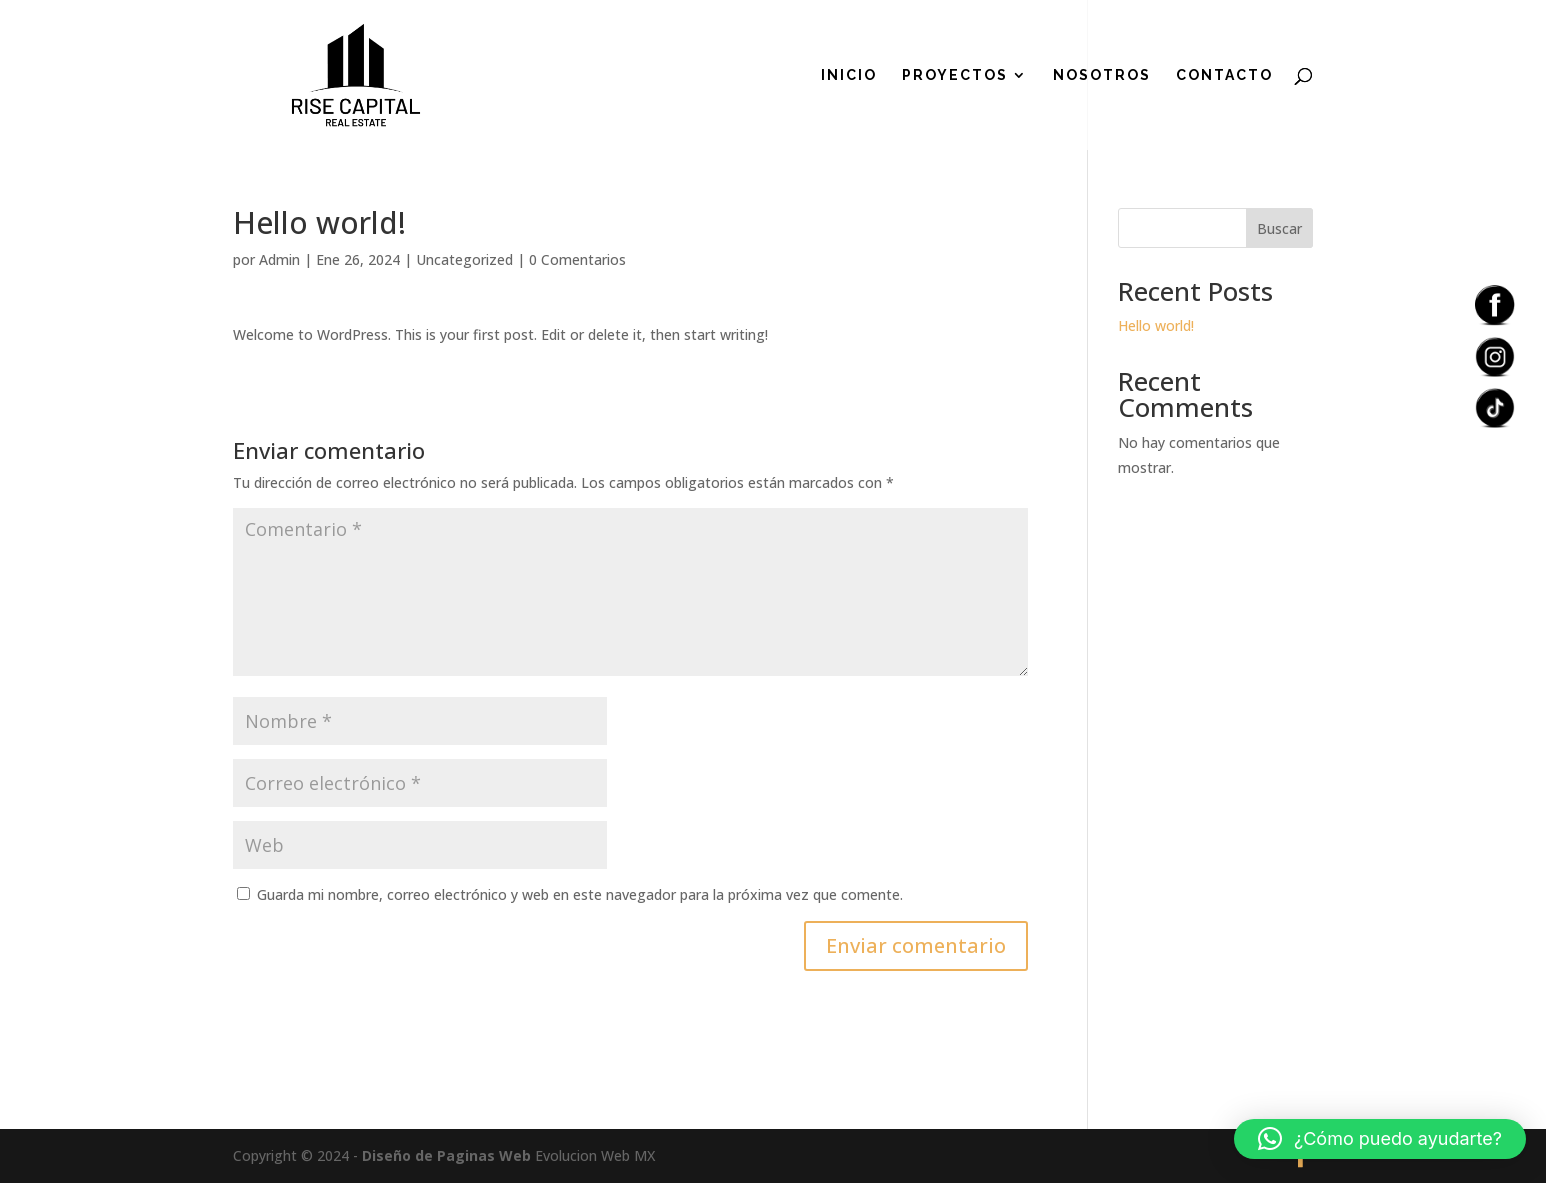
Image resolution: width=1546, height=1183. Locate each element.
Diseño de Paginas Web (446, 1155)
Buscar (1279, 228)
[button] (1380, 1139)
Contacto (1224, 75)
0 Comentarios (577, 259)
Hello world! (1156, 325)
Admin (279, 259)
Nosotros (1102, 75)
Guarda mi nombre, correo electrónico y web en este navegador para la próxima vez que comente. (580, 894)
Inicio (849, 75)
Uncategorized (464, 259)
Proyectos (955, 75)
